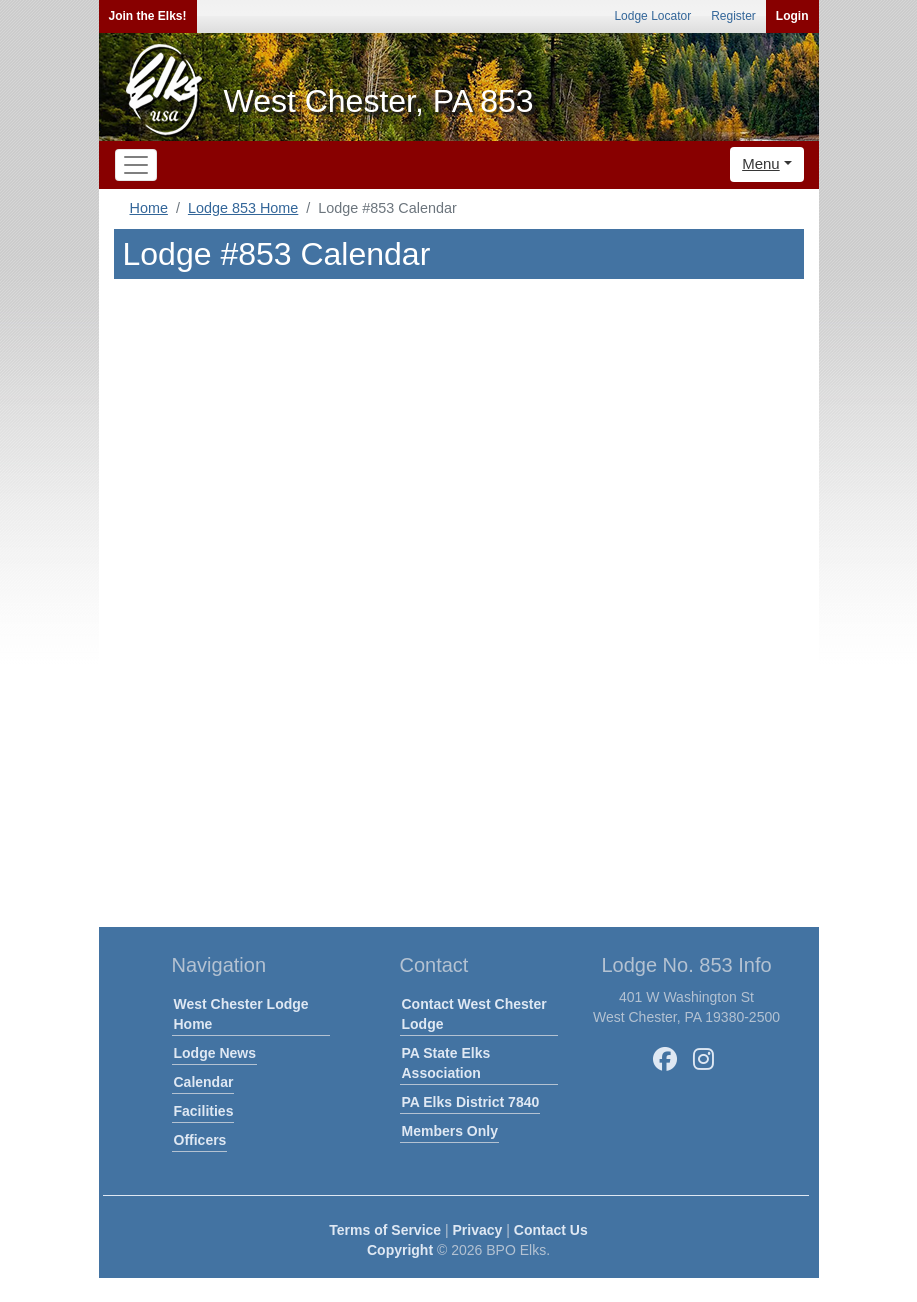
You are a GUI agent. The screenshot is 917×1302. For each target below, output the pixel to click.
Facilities (204, 1111)
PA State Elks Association (446, 1063)
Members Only (450, 1131)
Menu (761, 163)
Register (733, 16)
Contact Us (551, 1230)
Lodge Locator (652, 16)
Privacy (478, 1230)
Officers (200, 1140)
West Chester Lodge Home (241, 1014)
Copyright (400, 1250)
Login (792, 16)
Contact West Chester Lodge (474, 1014)
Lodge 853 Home (243, 208)
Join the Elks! (148, 16)
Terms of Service (385, 1230)
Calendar (204, 1082)
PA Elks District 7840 (471, 1102)
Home (149, 208)
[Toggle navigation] (136, 165)
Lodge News (215, 1053)
